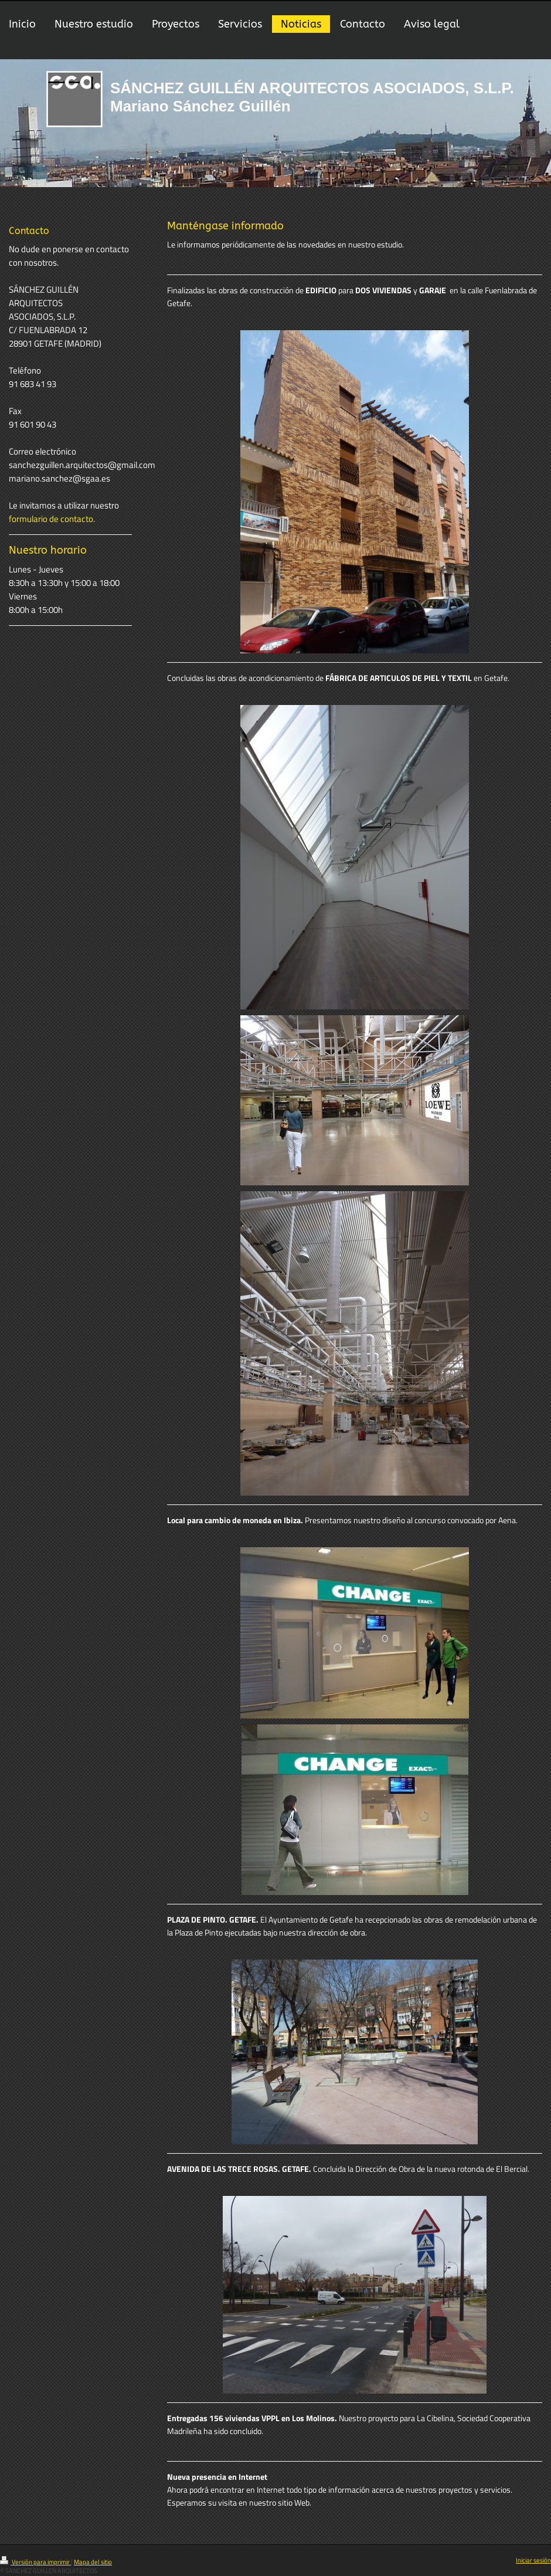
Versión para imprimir (35, 2562)
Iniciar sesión (533, 2560)
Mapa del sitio (93, 2562)
